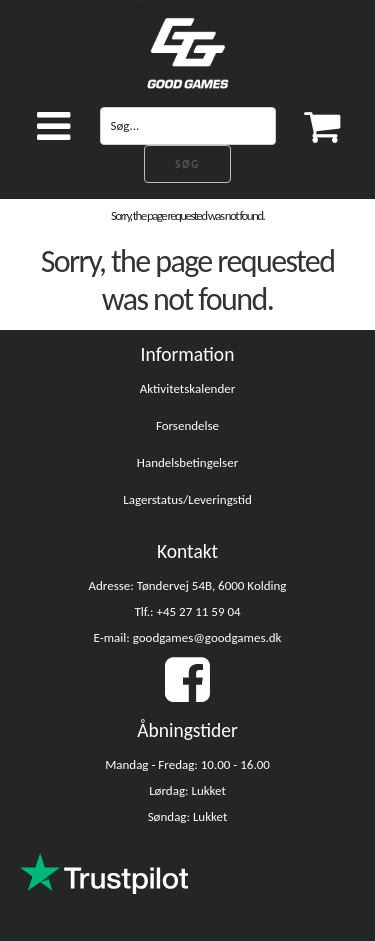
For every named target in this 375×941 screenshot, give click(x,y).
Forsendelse (187, 425)
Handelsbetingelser (187, 462)
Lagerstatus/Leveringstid (187, 499)
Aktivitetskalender (188, 388)
